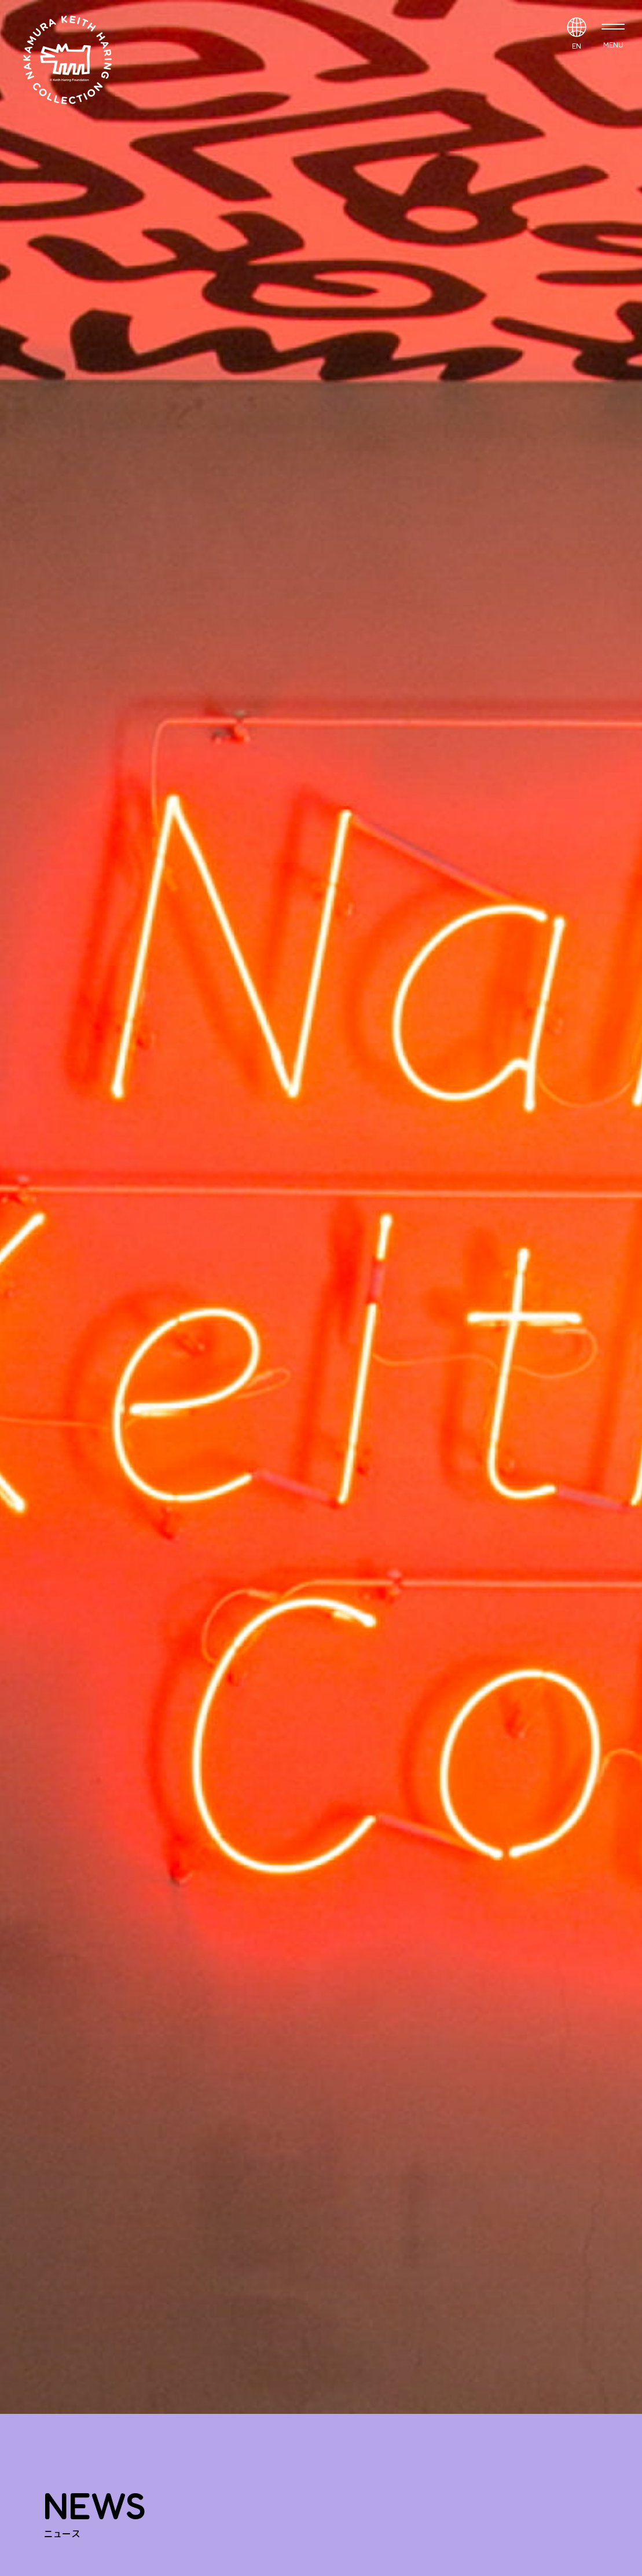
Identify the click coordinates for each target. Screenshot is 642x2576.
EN (576, 46)
